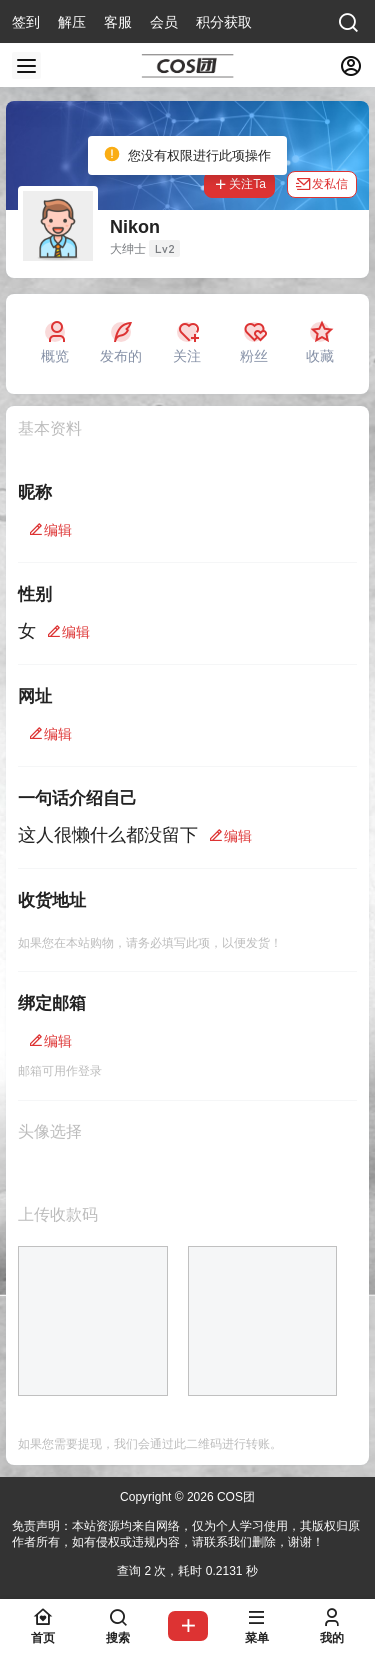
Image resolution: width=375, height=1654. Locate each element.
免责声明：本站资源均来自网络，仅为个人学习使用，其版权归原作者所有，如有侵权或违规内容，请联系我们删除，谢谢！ (186, 1534)
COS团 (234, 1497)
